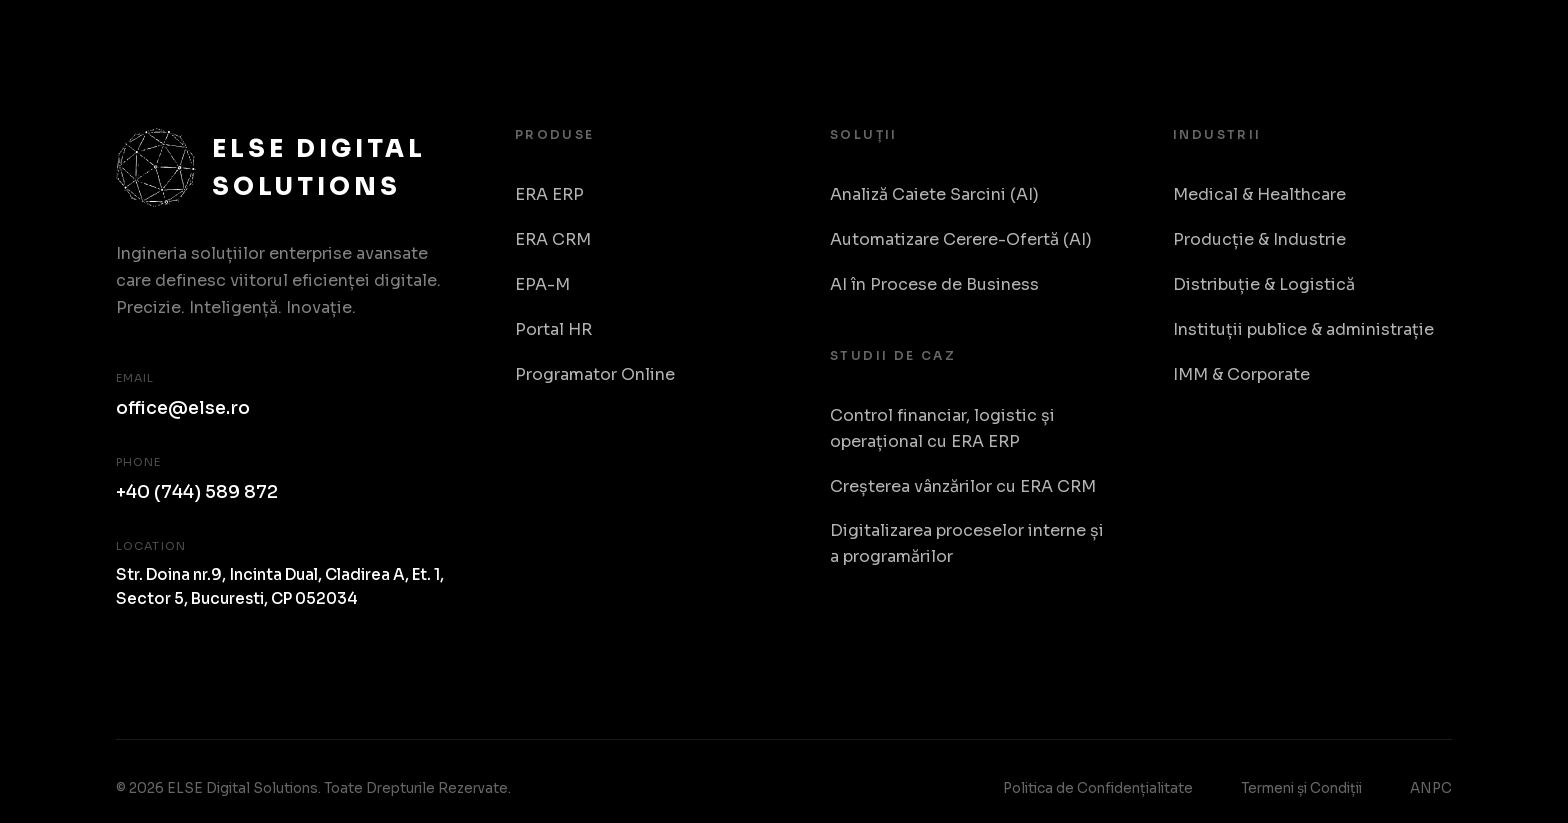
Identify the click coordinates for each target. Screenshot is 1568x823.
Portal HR (553, 329)
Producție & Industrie (1259, 239)
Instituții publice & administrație (1303, 329)
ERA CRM (553, 239)
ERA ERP (549, 194)
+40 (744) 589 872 (197, 492)
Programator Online (595, 374)
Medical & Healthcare (1259, 194)
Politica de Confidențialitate (1098, 788)
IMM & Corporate (1241, 374)
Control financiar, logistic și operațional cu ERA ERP (942, 428)
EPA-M (542, 284)
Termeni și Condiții (1301, 788)
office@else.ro (183, 408)
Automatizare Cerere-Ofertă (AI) (961, 239)
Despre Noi (1333, 39)
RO (1431, 39)
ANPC (1431, 788)
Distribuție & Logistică (1264, 284)
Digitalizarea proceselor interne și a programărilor (967, 543)
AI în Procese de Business (934, 284)
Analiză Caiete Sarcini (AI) (934, 194)
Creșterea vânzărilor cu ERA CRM (963, 486)
